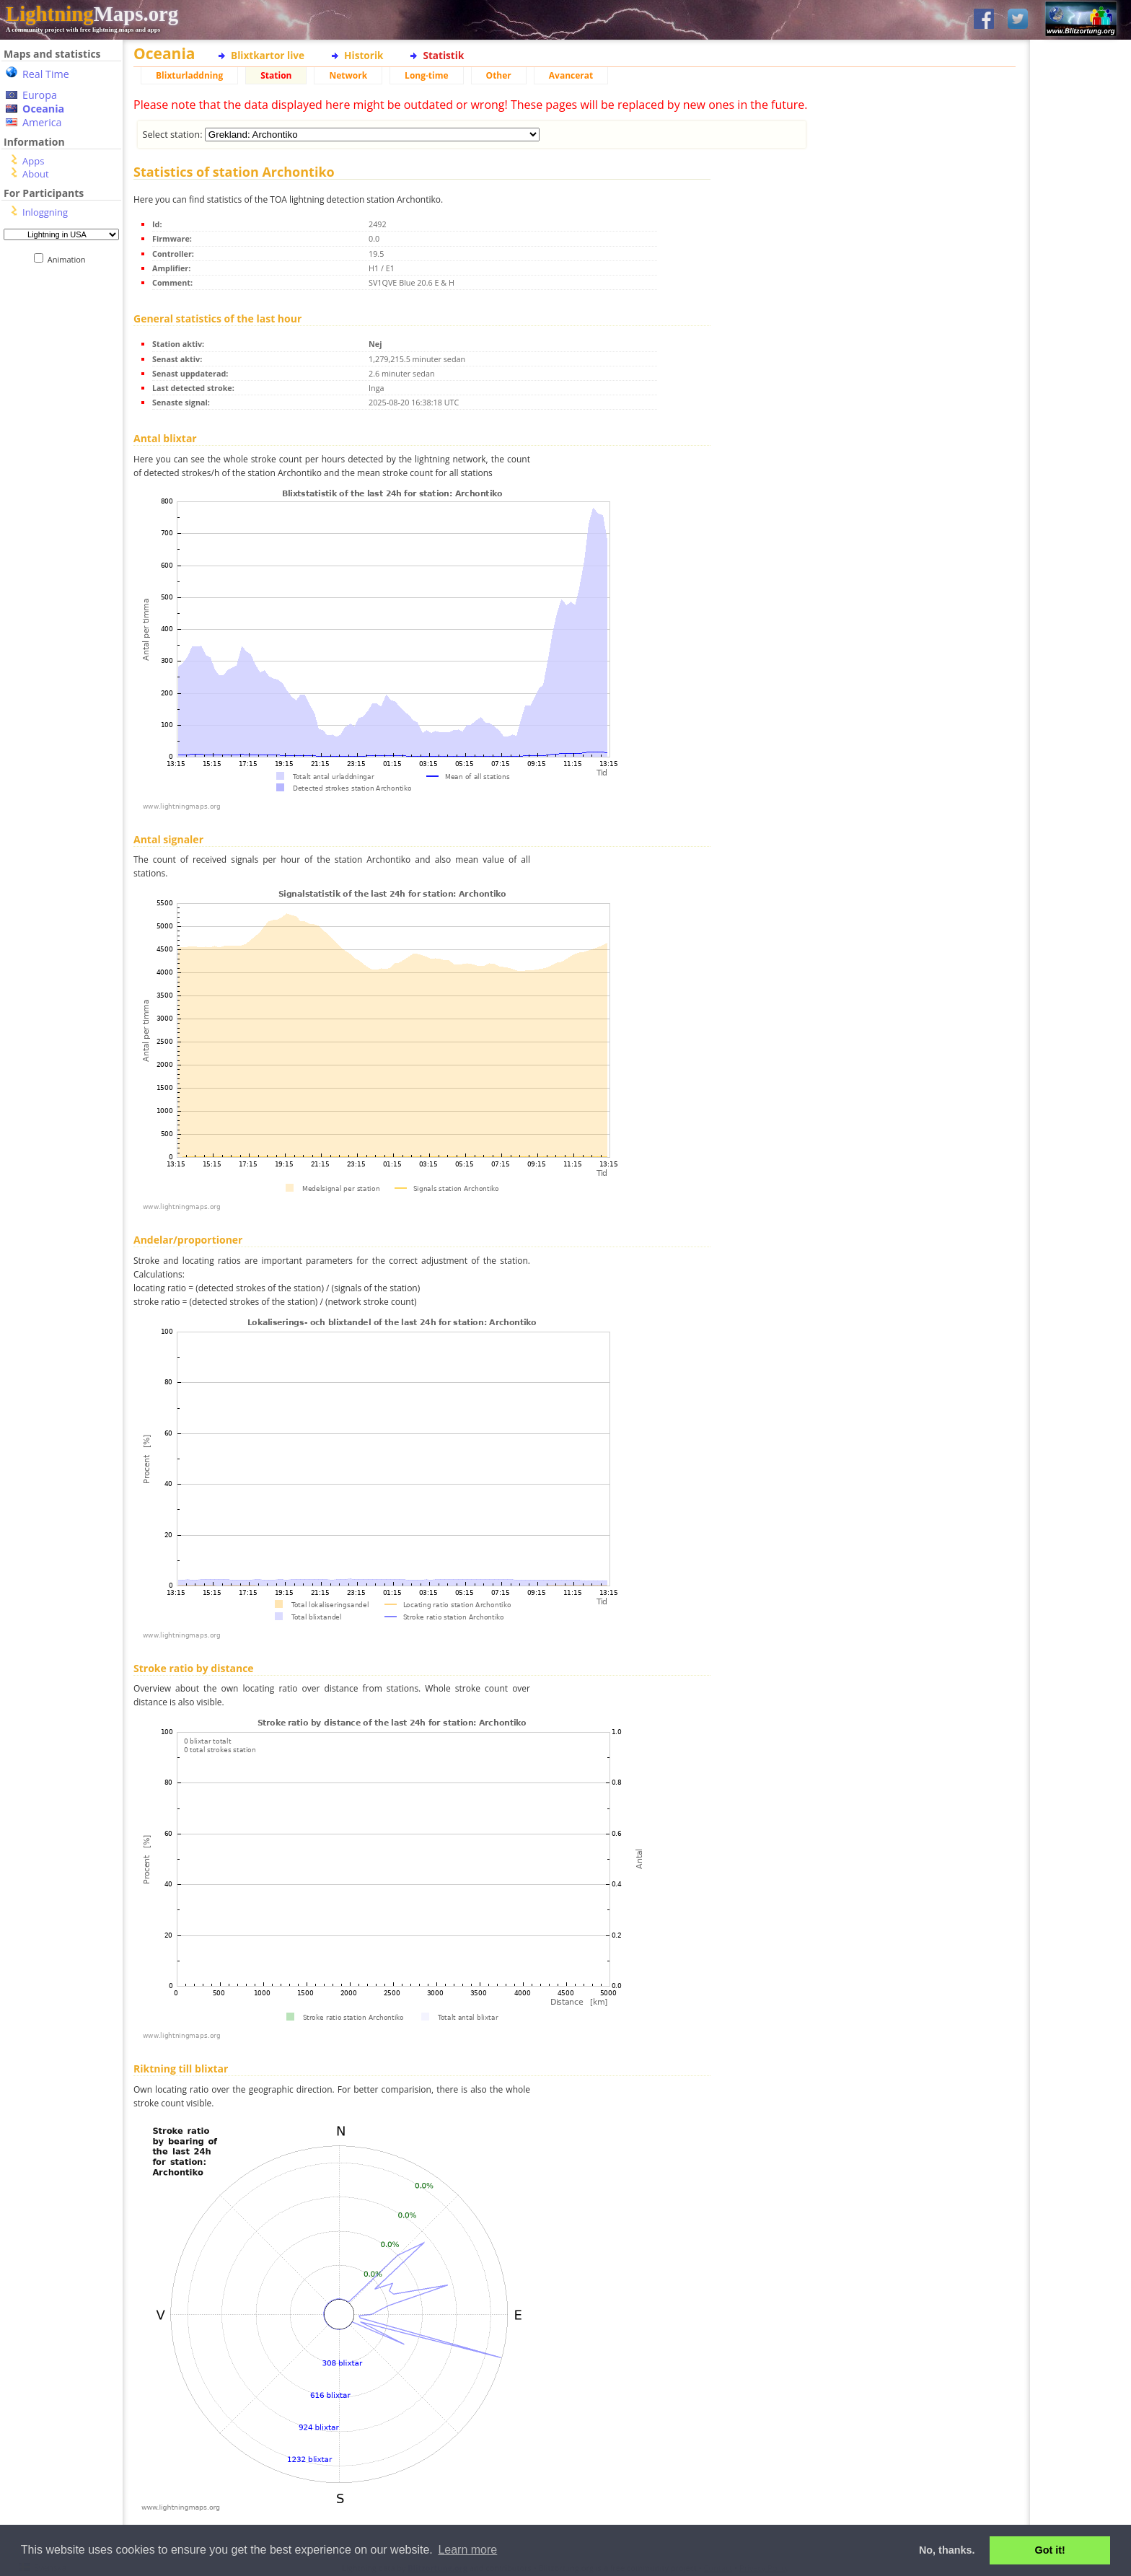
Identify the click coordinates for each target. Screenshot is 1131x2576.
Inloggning (45, 212)
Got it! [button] (1050, 2550)
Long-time (426, 75)
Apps (33, 160)
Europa (39, 95)
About (35, 173)
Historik (363, 55)
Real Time (45, 74)
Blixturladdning (189, 75)
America (42, 122)
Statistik (443, 55)
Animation (70, 259)
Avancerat (571, 75)
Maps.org (92, 13)
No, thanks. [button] (947, 2550)
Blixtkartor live (267, 55)
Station (275, 75)
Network (348, 75)
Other (498, 75)
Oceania (43, 108)
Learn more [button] (467, 2550)
